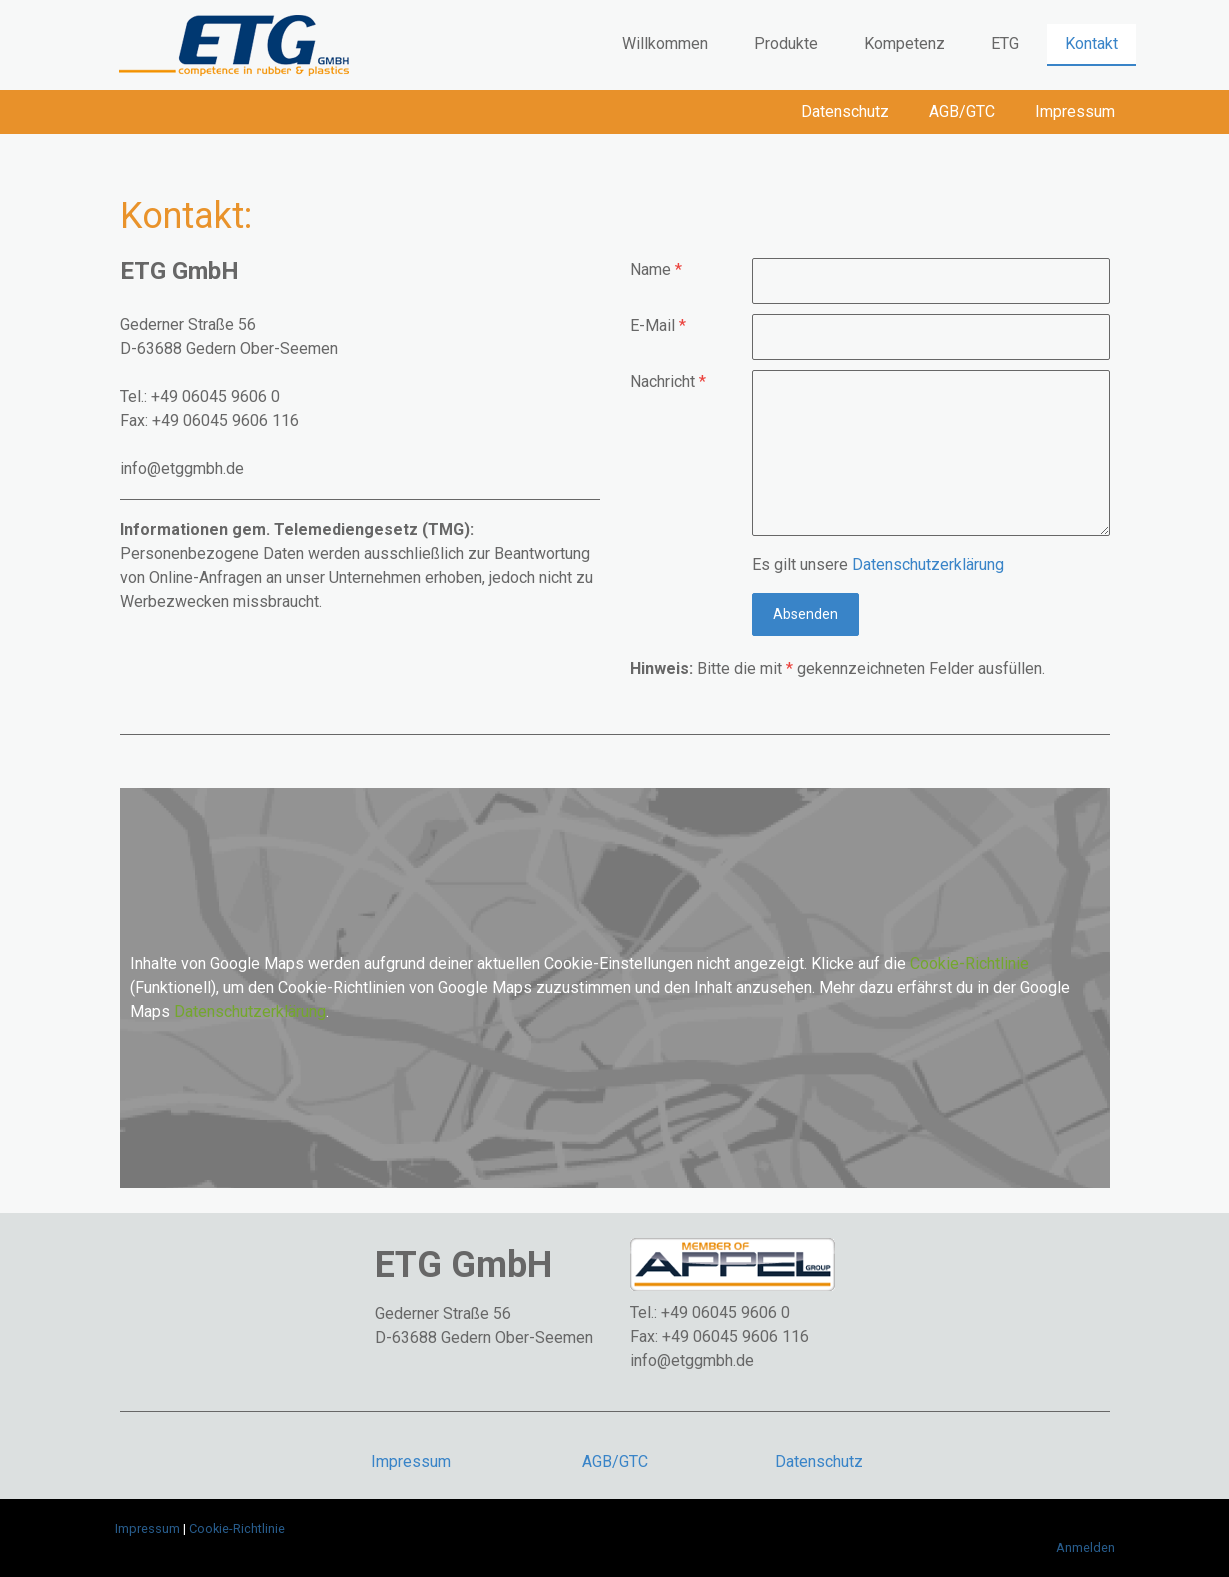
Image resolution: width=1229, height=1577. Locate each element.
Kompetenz (904, 43)
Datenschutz (845, 111)
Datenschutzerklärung (928, 564)
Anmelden (1085, 1547)
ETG (1005, 43)
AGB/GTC (962, 111)
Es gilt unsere (878, 564)
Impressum (1075, 111)
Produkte (786, 43)
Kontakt (1091, 43)
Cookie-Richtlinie (969, 963)
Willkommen (665, 43)
